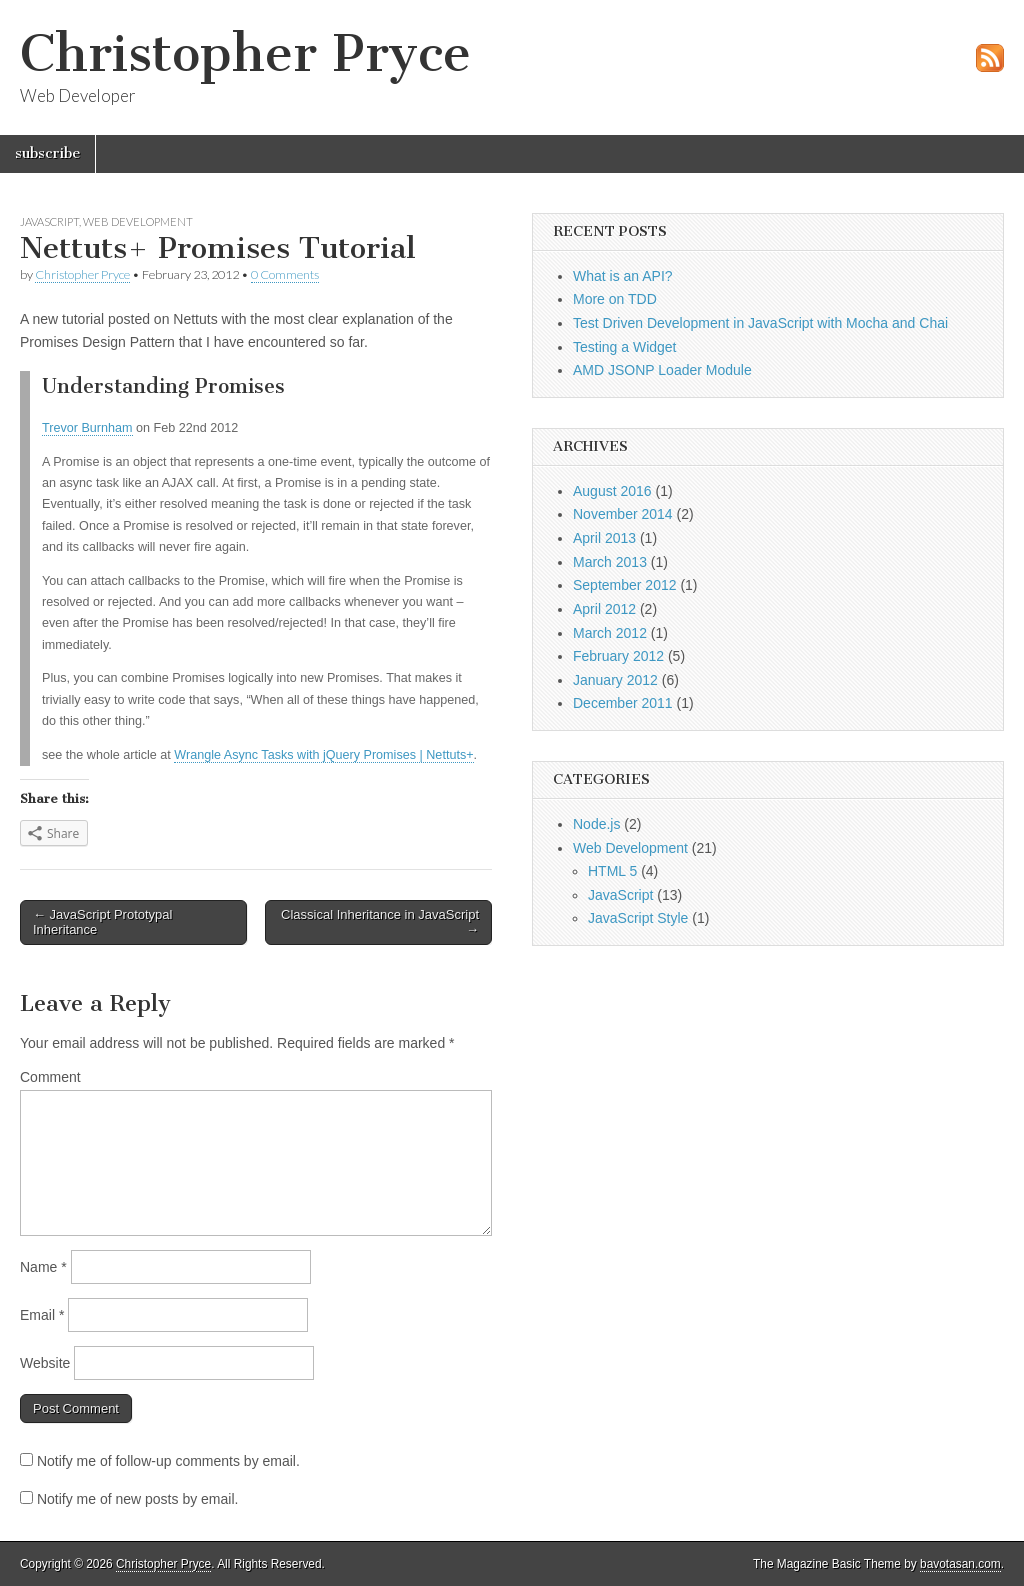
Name (43, 1267)
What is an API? (623, 276)
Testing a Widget (625, 347)
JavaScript (49, 221)
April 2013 (604, 538)
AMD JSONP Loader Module (662, 370)
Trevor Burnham (87, 428)
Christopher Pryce (245, 53)
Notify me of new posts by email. (138, 1499)
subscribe (47, 153)
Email (42, 1315)
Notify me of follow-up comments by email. (168, 1461)
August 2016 (612, 491)
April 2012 (604, 609)
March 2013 (610, 562)
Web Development (138, 221)
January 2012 (615, 680)
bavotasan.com (960, 1564)
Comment (50, 1077)
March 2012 (610, 633)
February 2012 (618, 656)
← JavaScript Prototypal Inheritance (102, 922)
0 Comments (285, 274)
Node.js (596, 824)
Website (45, 1363)
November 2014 (623, 514)
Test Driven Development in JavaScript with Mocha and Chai (760, 323)
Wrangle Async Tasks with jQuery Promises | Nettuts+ (323, 755)
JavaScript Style (638, 918)
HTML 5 (612, 871)
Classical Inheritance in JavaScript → (380, 922)
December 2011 (623, 703)
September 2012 (625, 585)
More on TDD (615, 299)
